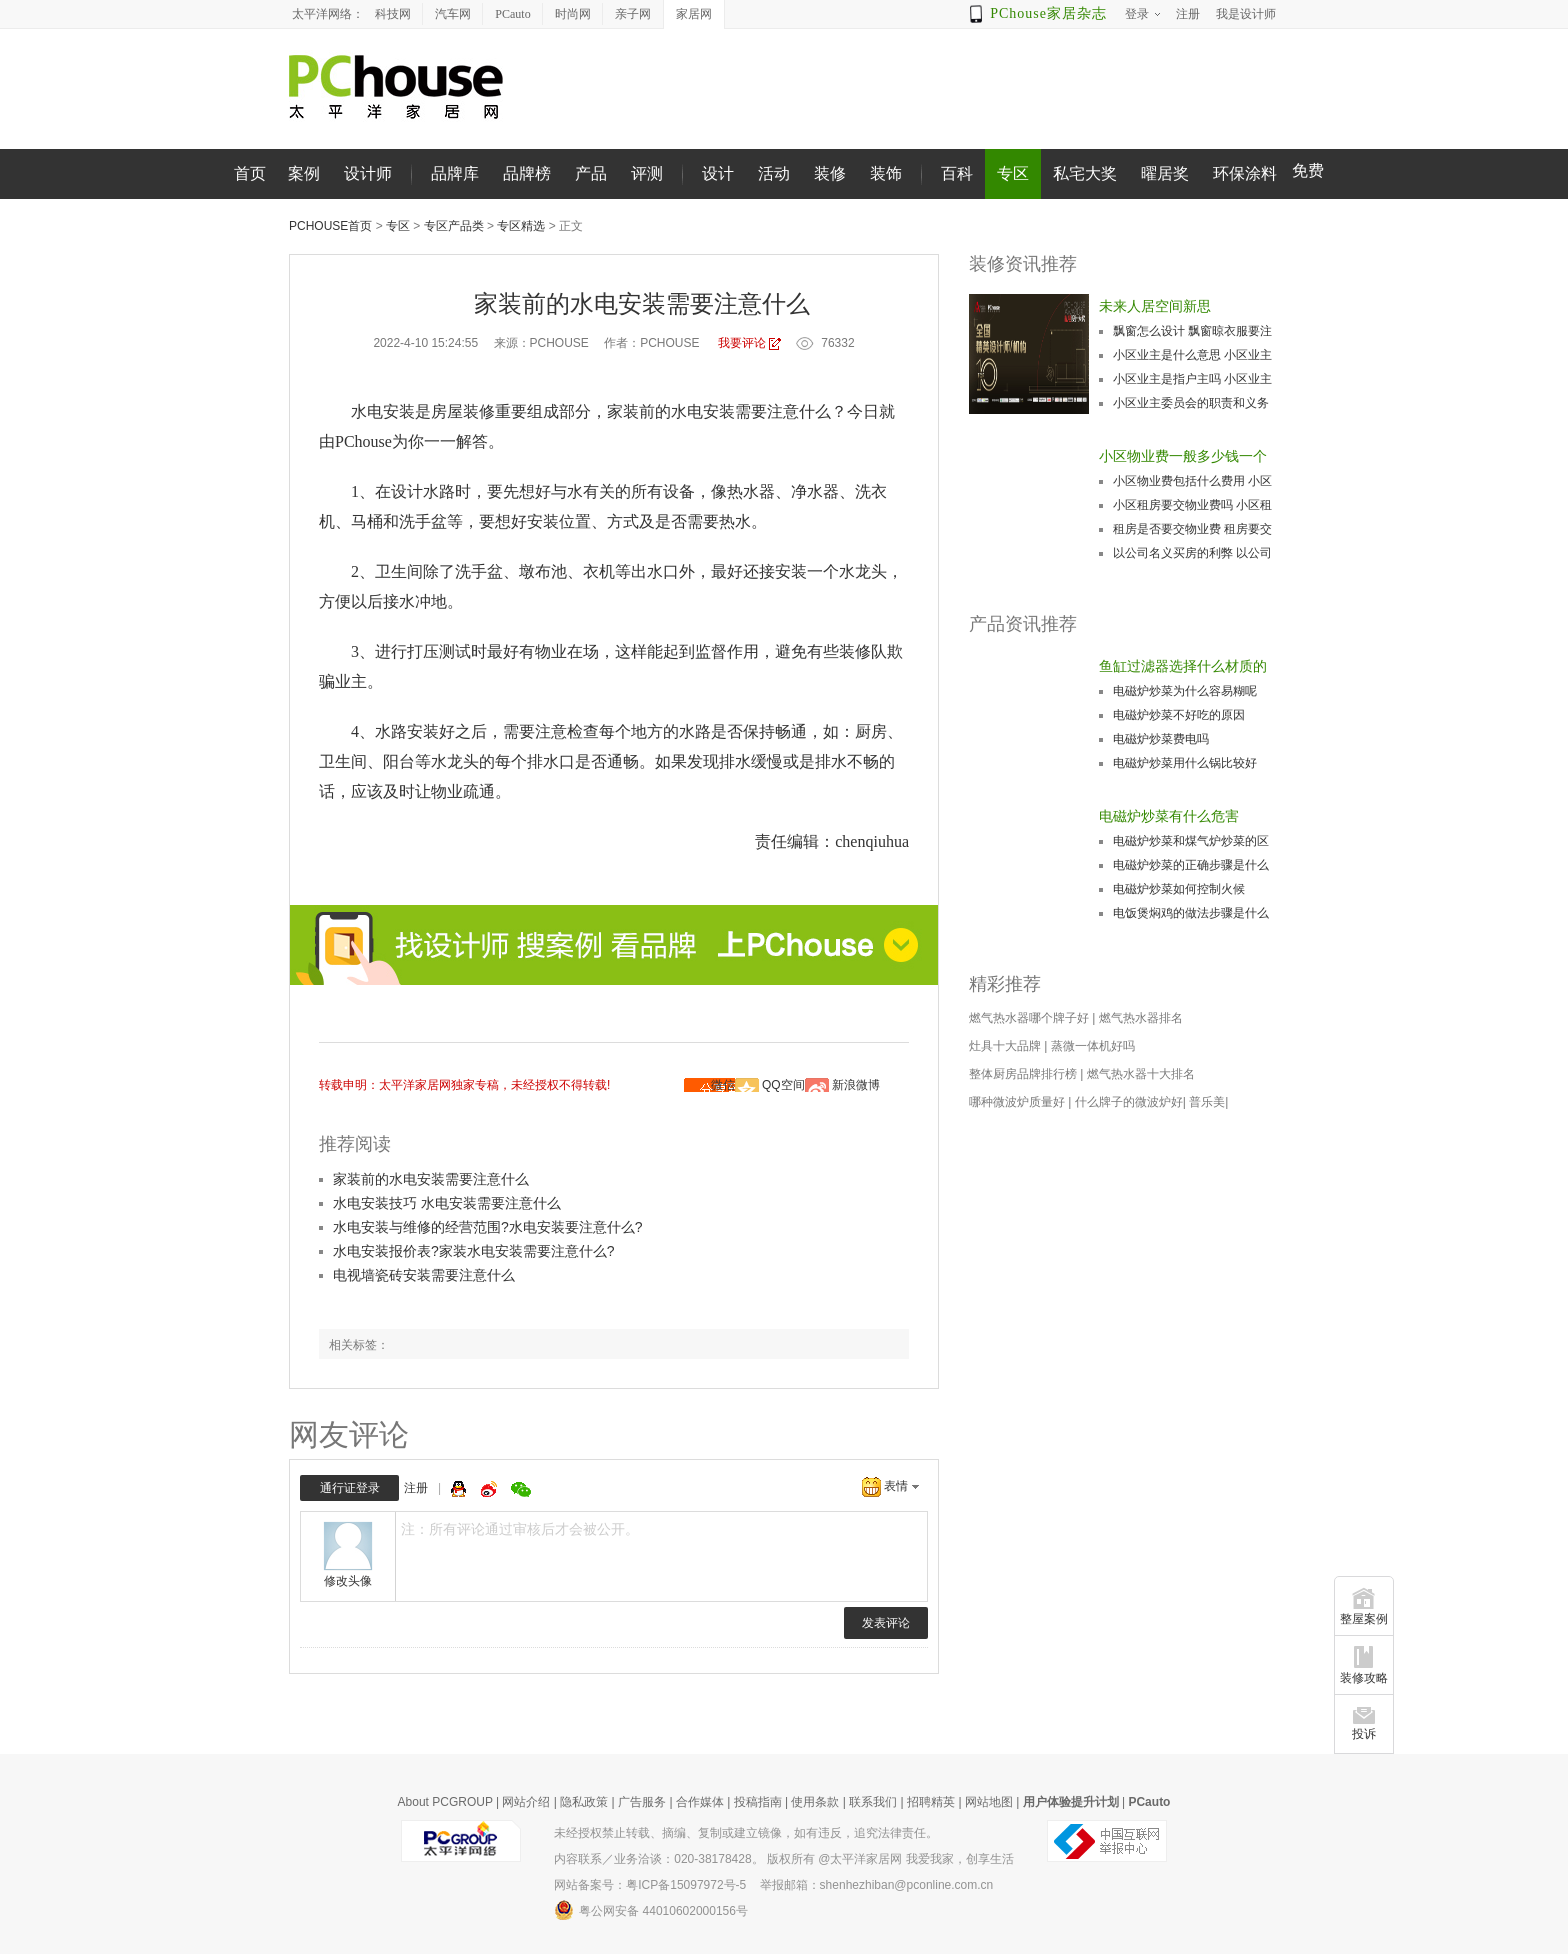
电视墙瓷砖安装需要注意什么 (424, 1275)
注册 (416, 1488)
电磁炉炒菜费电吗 (1161, 739)
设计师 (368, 173)
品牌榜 (527, 173)
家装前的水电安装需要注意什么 (431, 1179)
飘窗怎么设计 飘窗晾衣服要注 (1192, 331)
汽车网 (453, 14)
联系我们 (873, 1802)
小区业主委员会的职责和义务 (1191, 403)
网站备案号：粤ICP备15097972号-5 (650, 1885)
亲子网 (633, 14)
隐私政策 (584, 1802)
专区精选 (521, 226)
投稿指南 (758, 1802)
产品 (591, 173)
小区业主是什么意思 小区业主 (1192, 355)
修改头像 (348, 1581)
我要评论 (742, 343)
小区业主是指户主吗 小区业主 (1192, 379)
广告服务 (642, 1802)
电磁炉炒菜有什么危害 (1169, 816)
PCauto (512, 14)
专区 (1013, 173)
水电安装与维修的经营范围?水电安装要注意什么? (488, 1227)
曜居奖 (1165, 173)
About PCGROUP (445, 1802)
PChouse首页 (330, 226)
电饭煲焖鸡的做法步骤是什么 (1191, 913)
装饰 (886, 173)
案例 (304, 173)
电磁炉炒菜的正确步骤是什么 (1191, 865)
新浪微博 (856, 1085)
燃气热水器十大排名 (1141, 1074)
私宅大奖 (1085, 173)
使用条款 (815, 1802)
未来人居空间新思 (1155, 306)
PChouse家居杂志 (1048, 13)
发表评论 (886, 1623)
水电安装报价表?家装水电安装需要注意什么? (474, 1251)
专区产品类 (454, 226)
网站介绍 (526, 1802)
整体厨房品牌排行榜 (1023, 1074)
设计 (718, 173)
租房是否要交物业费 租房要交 (1192, 529)
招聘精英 (931, 1802)
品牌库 (455, 173)
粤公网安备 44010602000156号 (651, 1910)
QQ (461, 1489)
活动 (774, 173)
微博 (491, 1489)
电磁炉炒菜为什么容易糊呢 (1185, 691)
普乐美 (1207, 1102)
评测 (647, 173)
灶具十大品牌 (1005, 1046)
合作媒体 (700, 1802)
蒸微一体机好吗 (1093, 1046)
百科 (957, 173)
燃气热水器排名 (1141, 1018)
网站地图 (989, 1802)
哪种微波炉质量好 (1017, 1102)
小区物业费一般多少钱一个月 (1183, 458)
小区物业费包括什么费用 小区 (1192, 481)
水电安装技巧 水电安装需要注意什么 (447, 1203)
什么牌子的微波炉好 (1129, 1102)
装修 (830, 173)
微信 (723, 1085)
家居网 (694, 14)
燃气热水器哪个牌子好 (1029, 1018)
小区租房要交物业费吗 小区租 (1192, 505)
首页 (250, 173)
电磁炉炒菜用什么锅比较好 (1185, 763)
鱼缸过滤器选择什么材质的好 (1183, 668)
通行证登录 (350, 1488)
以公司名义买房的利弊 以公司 (1192, 553)
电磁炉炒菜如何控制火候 (1179, 889)
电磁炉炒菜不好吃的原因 (1179, 715)
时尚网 (573, 14)
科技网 (393, 14)
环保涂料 (1245, 173)
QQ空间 (783, 1085)
